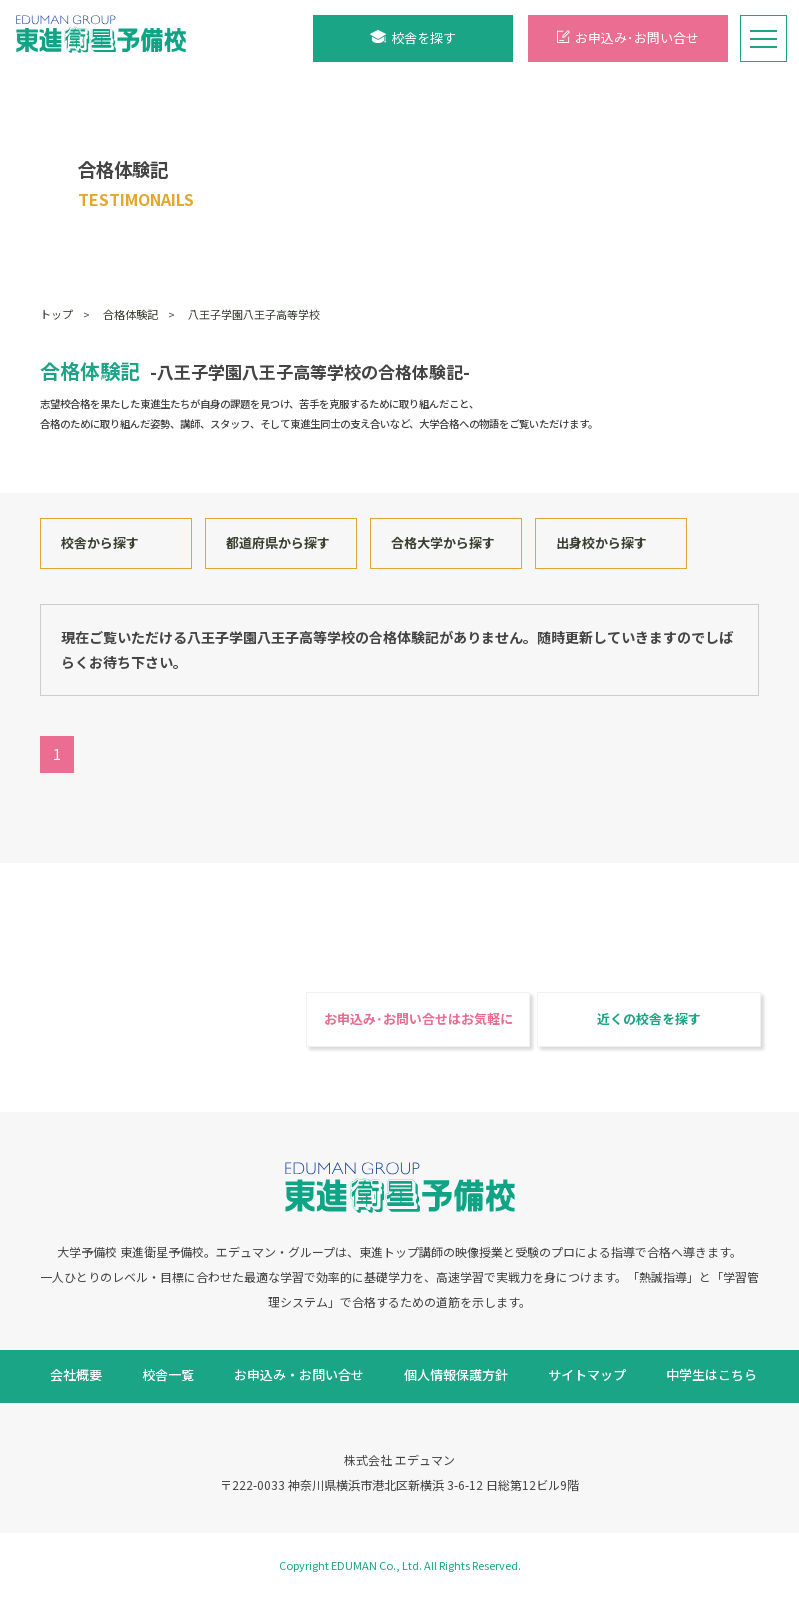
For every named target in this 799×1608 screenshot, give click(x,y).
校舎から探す (100, 542)
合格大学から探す (443, 542)
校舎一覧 (168, 1374)
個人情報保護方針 (456, 1374)
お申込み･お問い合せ (628, 37)
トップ (56, 314)
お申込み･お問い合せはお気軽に (418, 1018)
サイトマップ (587, 1374)
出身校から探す (601, 542)
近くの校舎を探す (649, 1018)
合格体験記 (130, 314)
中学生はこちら (711, 1374)
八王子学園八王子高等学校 (254, 314)
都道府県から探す (278, 542)
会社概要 (76, 1374)
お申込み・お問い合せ (299, 1374)
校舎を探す (413, 37)
